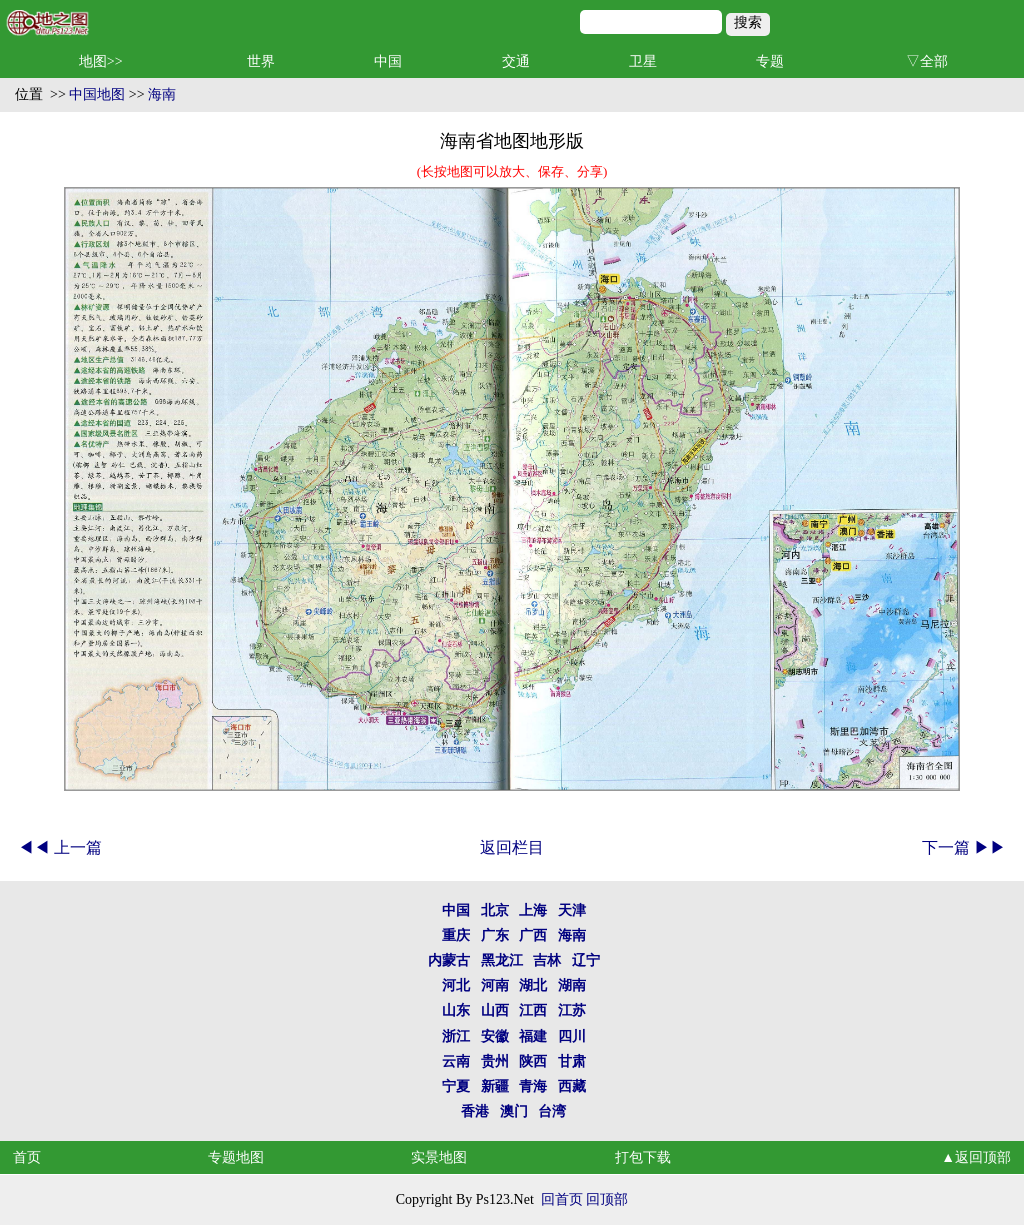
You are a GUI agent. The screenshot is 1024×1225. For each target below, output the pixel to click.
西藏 (572, 1086)
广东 (495, 935)
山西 (495, 1010)
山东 (456, 1010)
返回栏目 (512, 847)
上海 (533, 910)
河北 (456, 985)
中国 (388, 61)
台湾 (552, 1111)
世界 (261, 61)
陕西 (533, 1061)
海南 (162, 94)
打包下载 (643, 1157)
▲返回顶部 (976, 1157)
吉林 (547, 960)
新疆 (495, 1086)
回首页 (562, 1199)
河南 (495, 985)
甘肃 (572, 1061)
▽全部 (927, 61)
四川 (572, 1036)
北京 (495, 910)
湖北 (533, 985)
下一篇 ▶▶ (964, 847)
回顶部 (607, 1199)
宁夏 (456, 1086)
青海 (533, 1086)
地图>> (101, 61)
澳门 (514, 1111)
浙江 (456, 1036)
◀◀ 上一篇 (60, 847)
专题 (770, 61)
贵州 (495, 1061)
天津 (572, 910)
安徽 (495, 1036)
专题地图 (236, 1157)
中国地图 (97, 94)
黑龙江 (502, 960)
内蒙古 (449, 960)
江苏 (572, 1010)
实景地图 (439, 1157)
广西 (533, 935)
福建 (533, 1036)
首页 (27, 1157)
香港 (475, 1111)
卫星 (643, 61)
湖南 (572, 985)
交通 (516, 61)
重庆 (456, 935)
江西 (533, 1010)
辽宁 (586, 960)
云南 (456, 1061)
